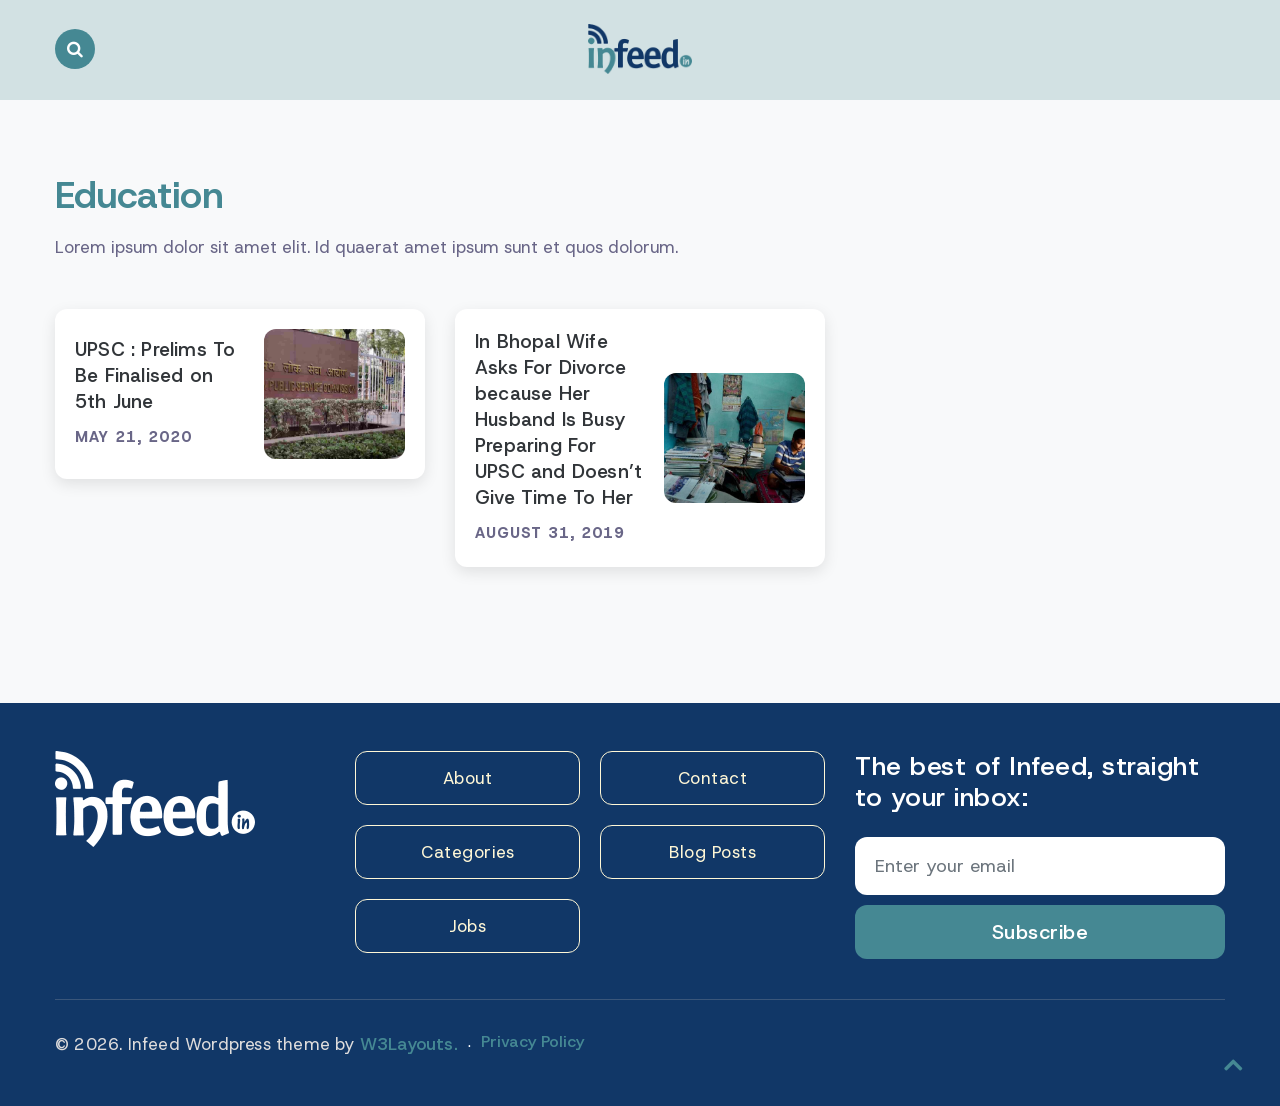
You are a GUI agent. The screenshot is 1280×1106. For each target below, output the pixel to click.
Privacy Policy (532, 1041)
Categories (467, 852)
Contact (713, 778)
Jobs (467, 926)
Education (139, 194)
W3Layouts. (409, 1044)
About (468, 778)
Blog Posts (712, 852)
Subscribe (1040, 932)
